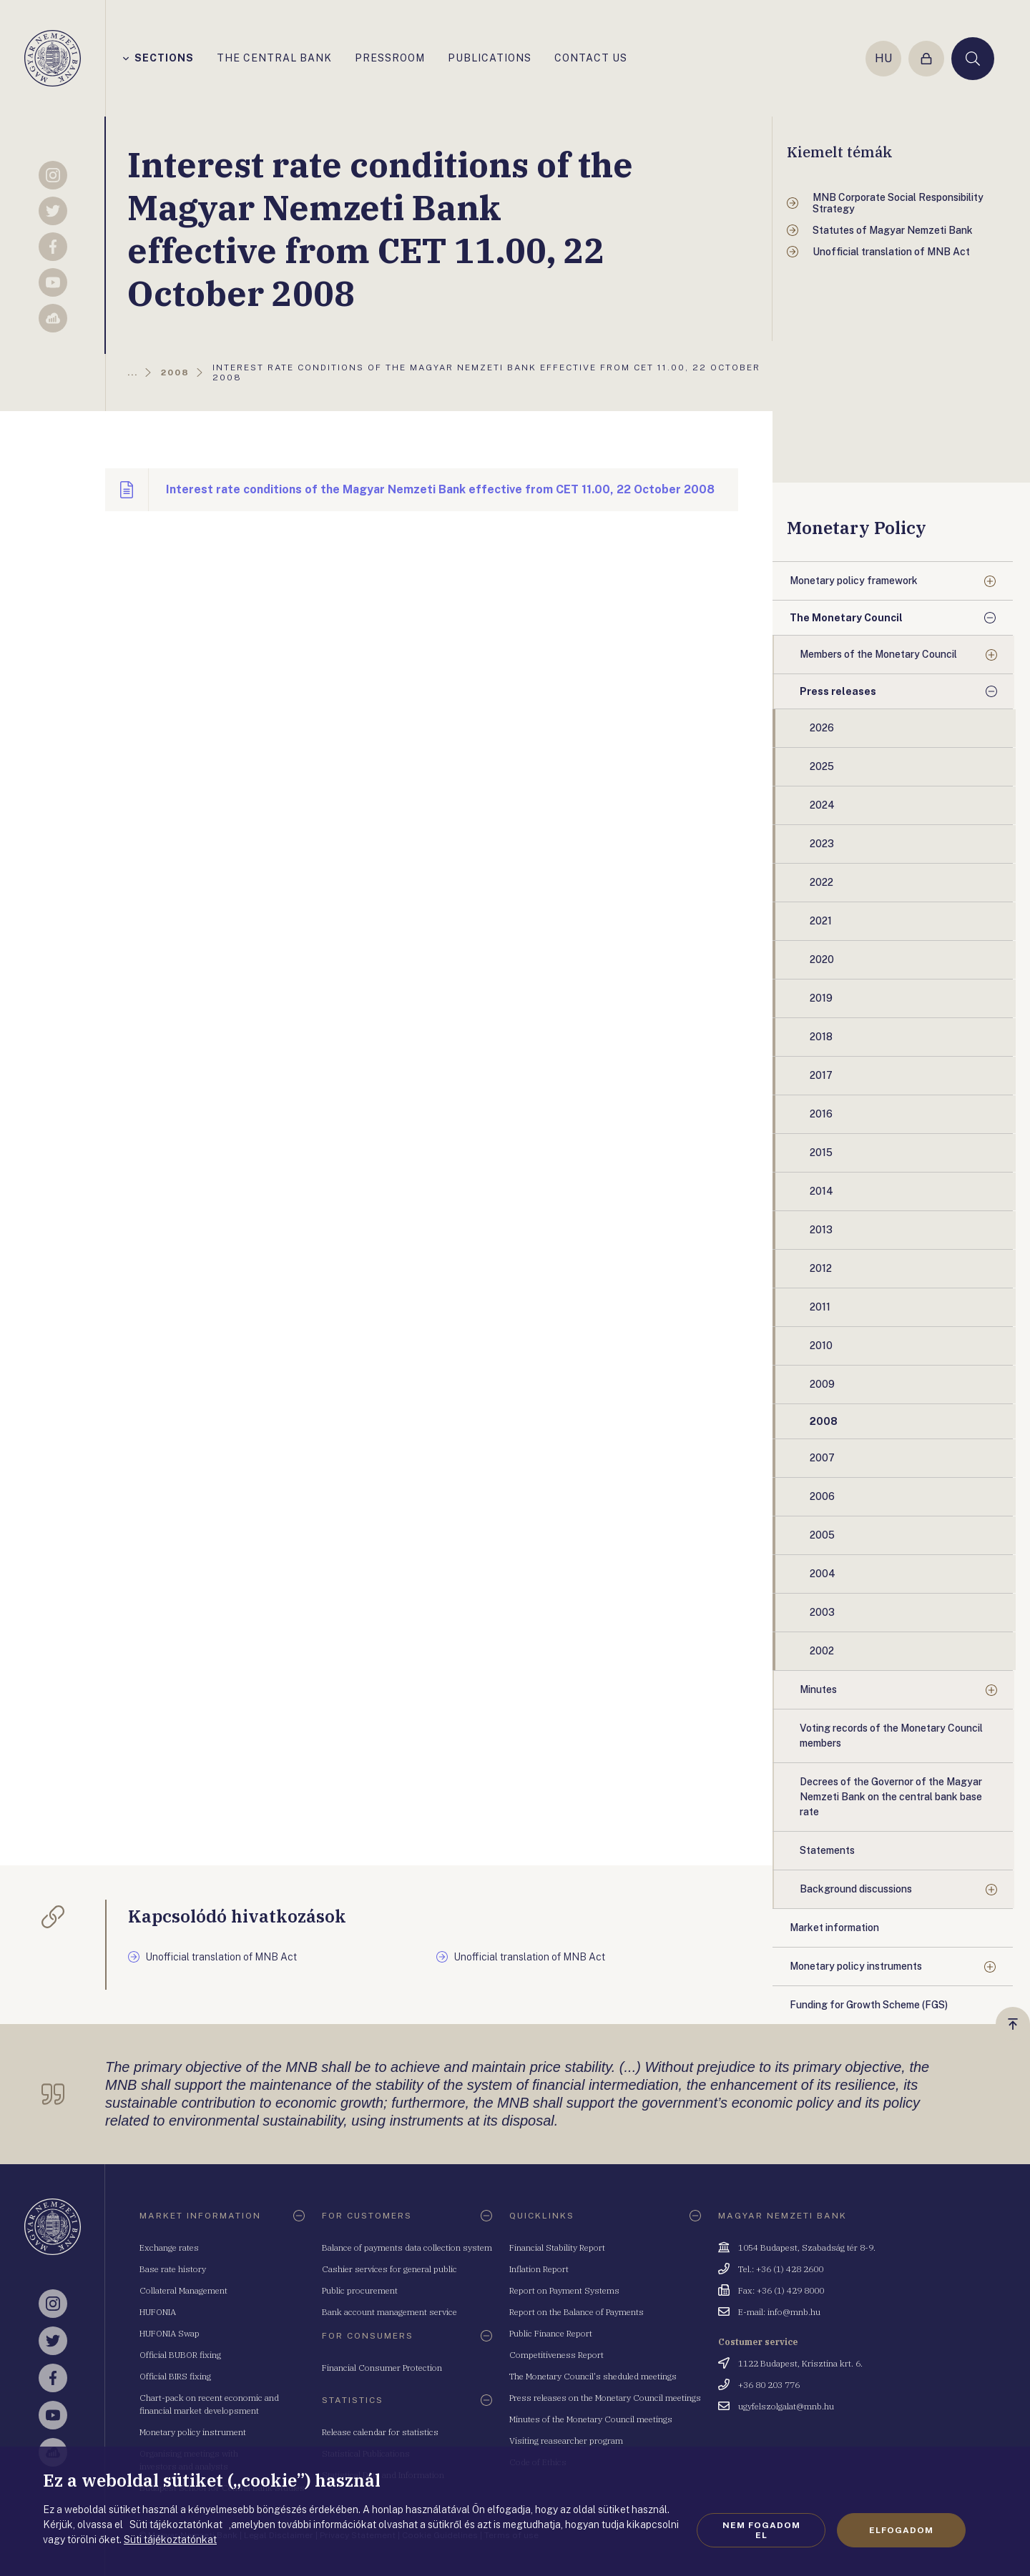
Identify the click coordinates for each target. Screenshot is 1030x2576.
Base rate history (172, 2269)
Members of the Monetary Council (878, 654)
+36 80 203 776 (769, 2384)
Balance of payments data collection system (407, 2247)
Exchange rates (169, 2247)
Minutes (818, 1689)
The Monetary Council (846, 617)
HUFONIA (157, 2311)
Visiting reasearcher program (566, 2440)
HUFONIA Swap (169, 2333)
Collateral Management (183, 2290)
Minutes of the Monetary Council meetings (590, 2419)
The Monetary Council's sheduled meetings (593, 2376)
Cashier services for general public (389, 2269)
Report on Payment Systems (564, 2290)
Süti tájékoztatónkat (170, 2539)
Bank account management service (389, 2311)
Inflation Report (539, 2269)
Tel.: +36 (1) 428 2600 (780, 2269)
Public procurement (360, 2290)
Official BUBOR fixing (180, 2354)
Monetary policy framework (854, 580)
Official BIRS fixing (175, 2376)
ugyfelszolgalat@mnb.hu (786, 2406)
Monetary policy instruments (856, 1966)
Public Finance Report (550, 2333)
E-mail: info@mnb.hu (779, 2311)
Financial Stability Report (557, 2247)
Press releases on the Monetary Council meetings (605, 2397)
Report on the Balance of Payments (576, 2311)
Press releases (838, 691)
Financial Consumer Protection (382, 2367)
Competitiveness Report (556, 2354)
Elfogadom (901, 2530)
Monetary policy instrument (192, 2432)
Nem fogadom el (761, 2530)
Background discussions (856, 1889)
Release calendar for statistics (380, 2432)
